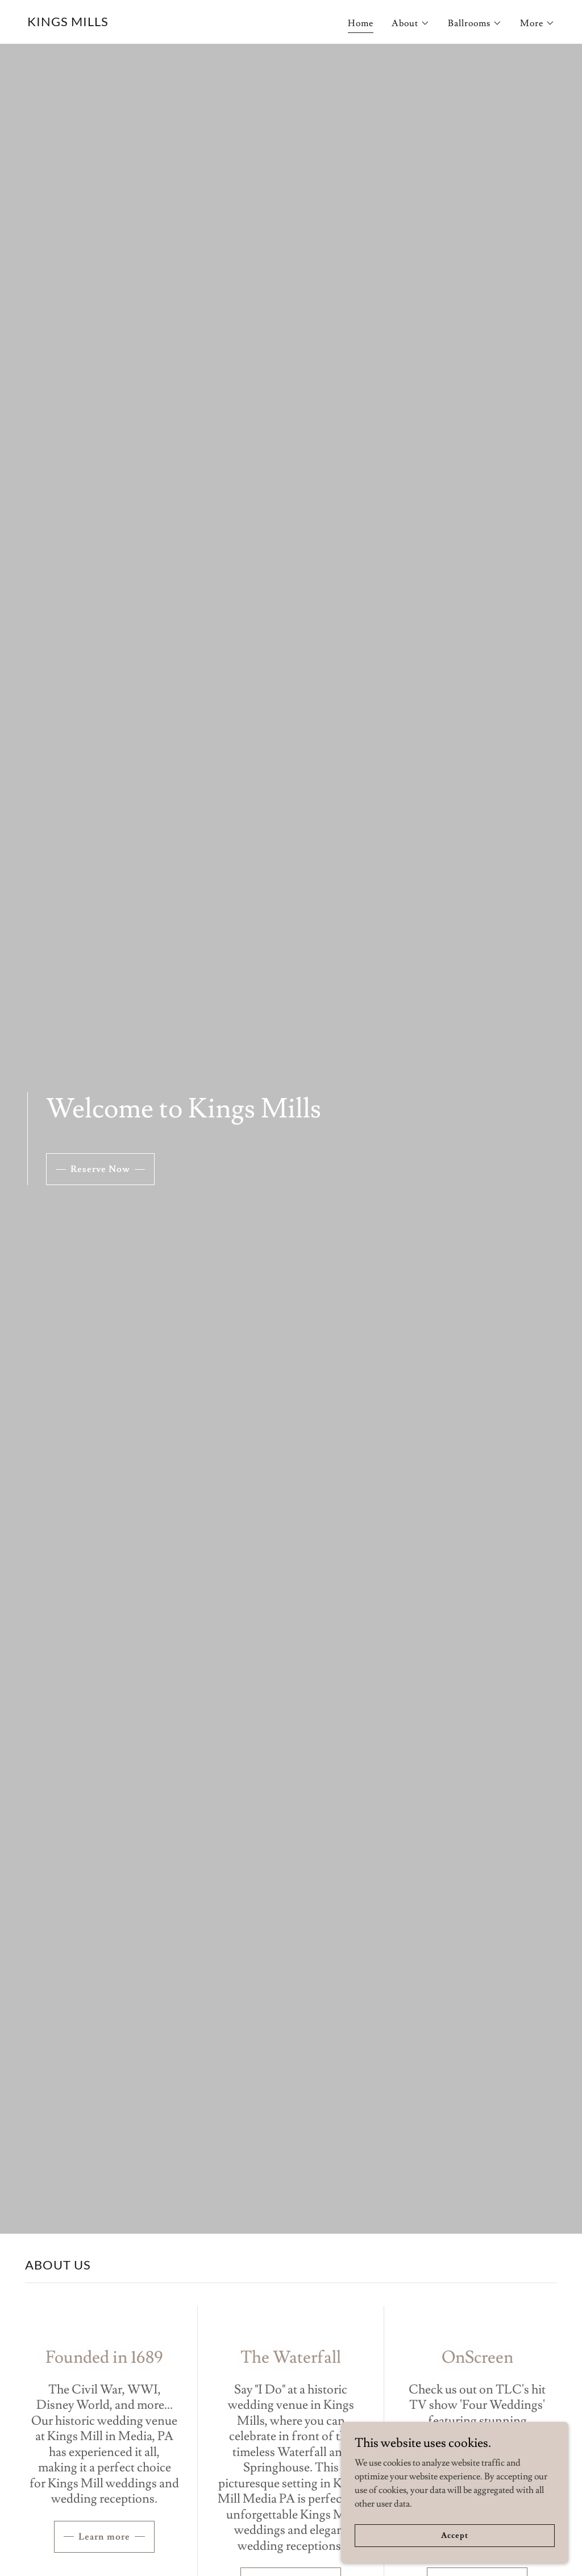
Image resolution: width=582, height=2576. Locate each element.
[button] (411, 23)
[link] (68, 23)
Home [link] (360, 23)
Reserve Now (100, 1169)
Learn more (104, 2536)
